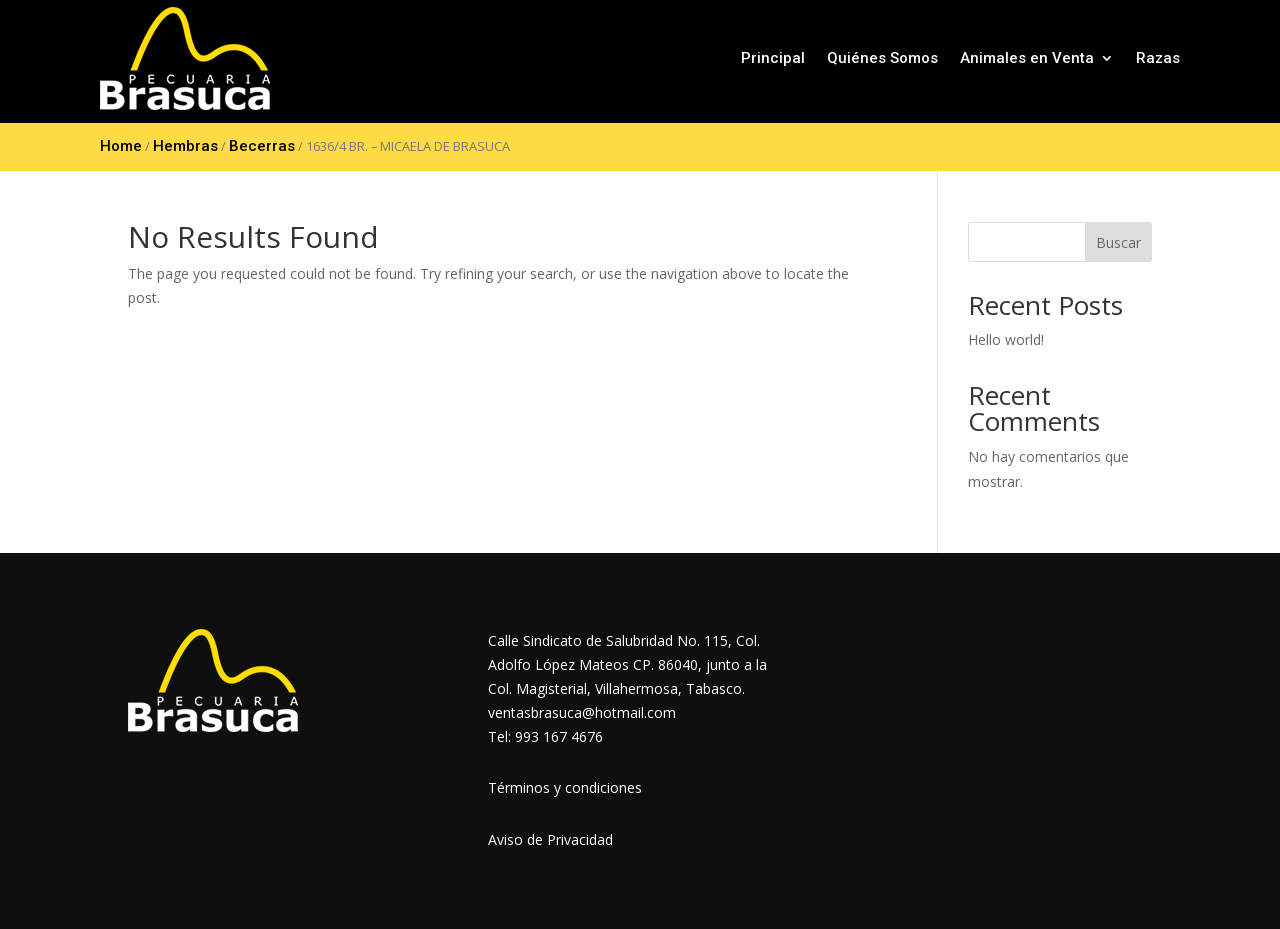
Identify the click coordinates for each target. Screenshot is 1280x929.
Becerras (262, 146)
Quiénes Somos (882, 58)
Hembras (185, 146)
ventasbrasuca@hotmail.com (582, 712)
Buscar (1118, 242)
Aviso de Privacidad (550, 839)
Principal (773, 58)
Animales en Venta (1027, 58)
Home (121, 146)
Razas (1158, 58)
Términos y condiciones (565, 787)
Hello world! (1006, 339)
